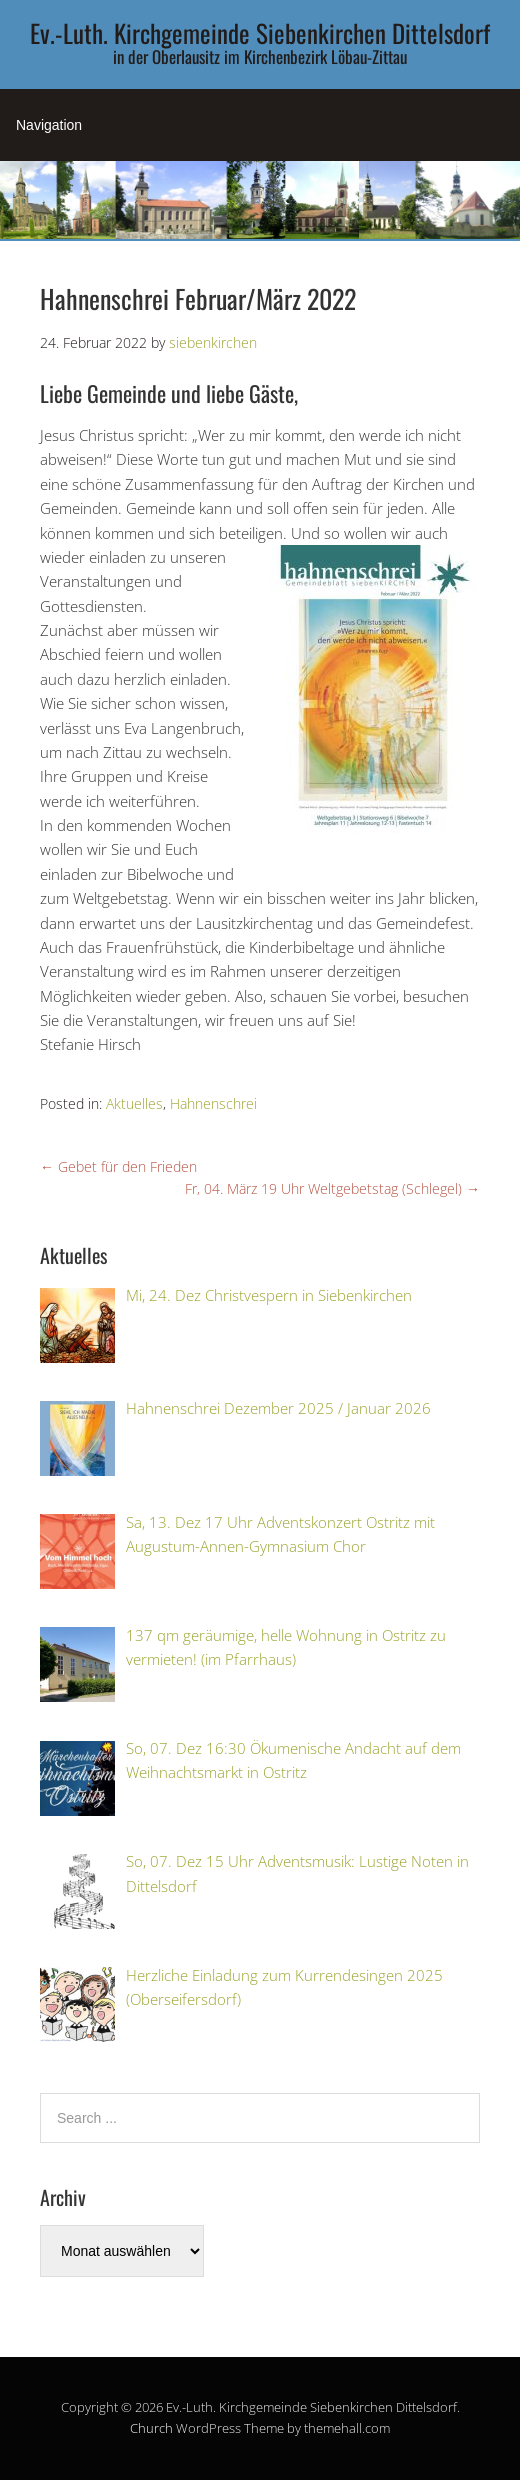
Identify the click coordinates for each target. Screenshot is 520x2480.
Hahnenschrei (213, 1103)
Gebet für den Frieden (118, 1166)
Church (151, 2428)
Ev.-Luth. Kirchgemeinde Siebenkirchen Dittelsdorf (260, 32)
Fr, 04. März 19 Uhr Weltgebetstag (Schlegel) (332, 1188)
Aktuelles (134, 1103)
